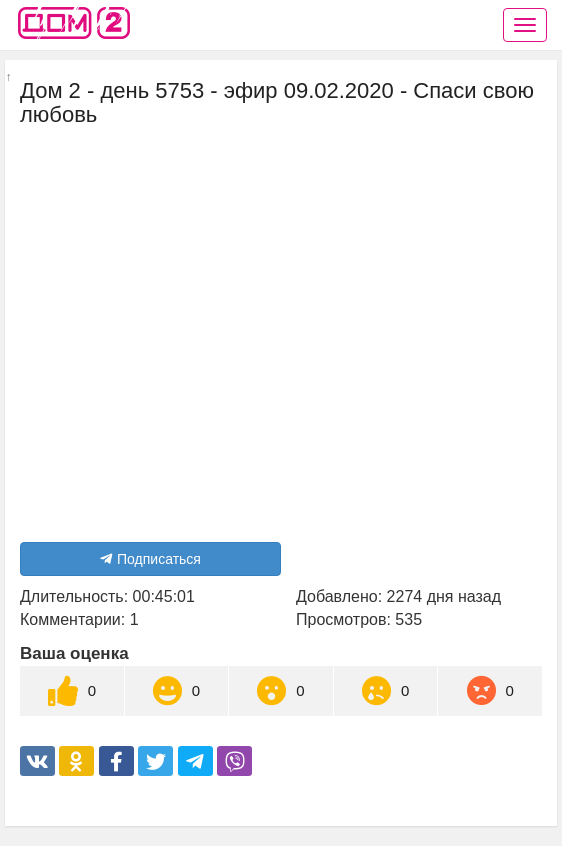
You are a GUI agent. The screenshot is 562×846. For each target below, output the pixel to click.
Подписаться (150, 559)
